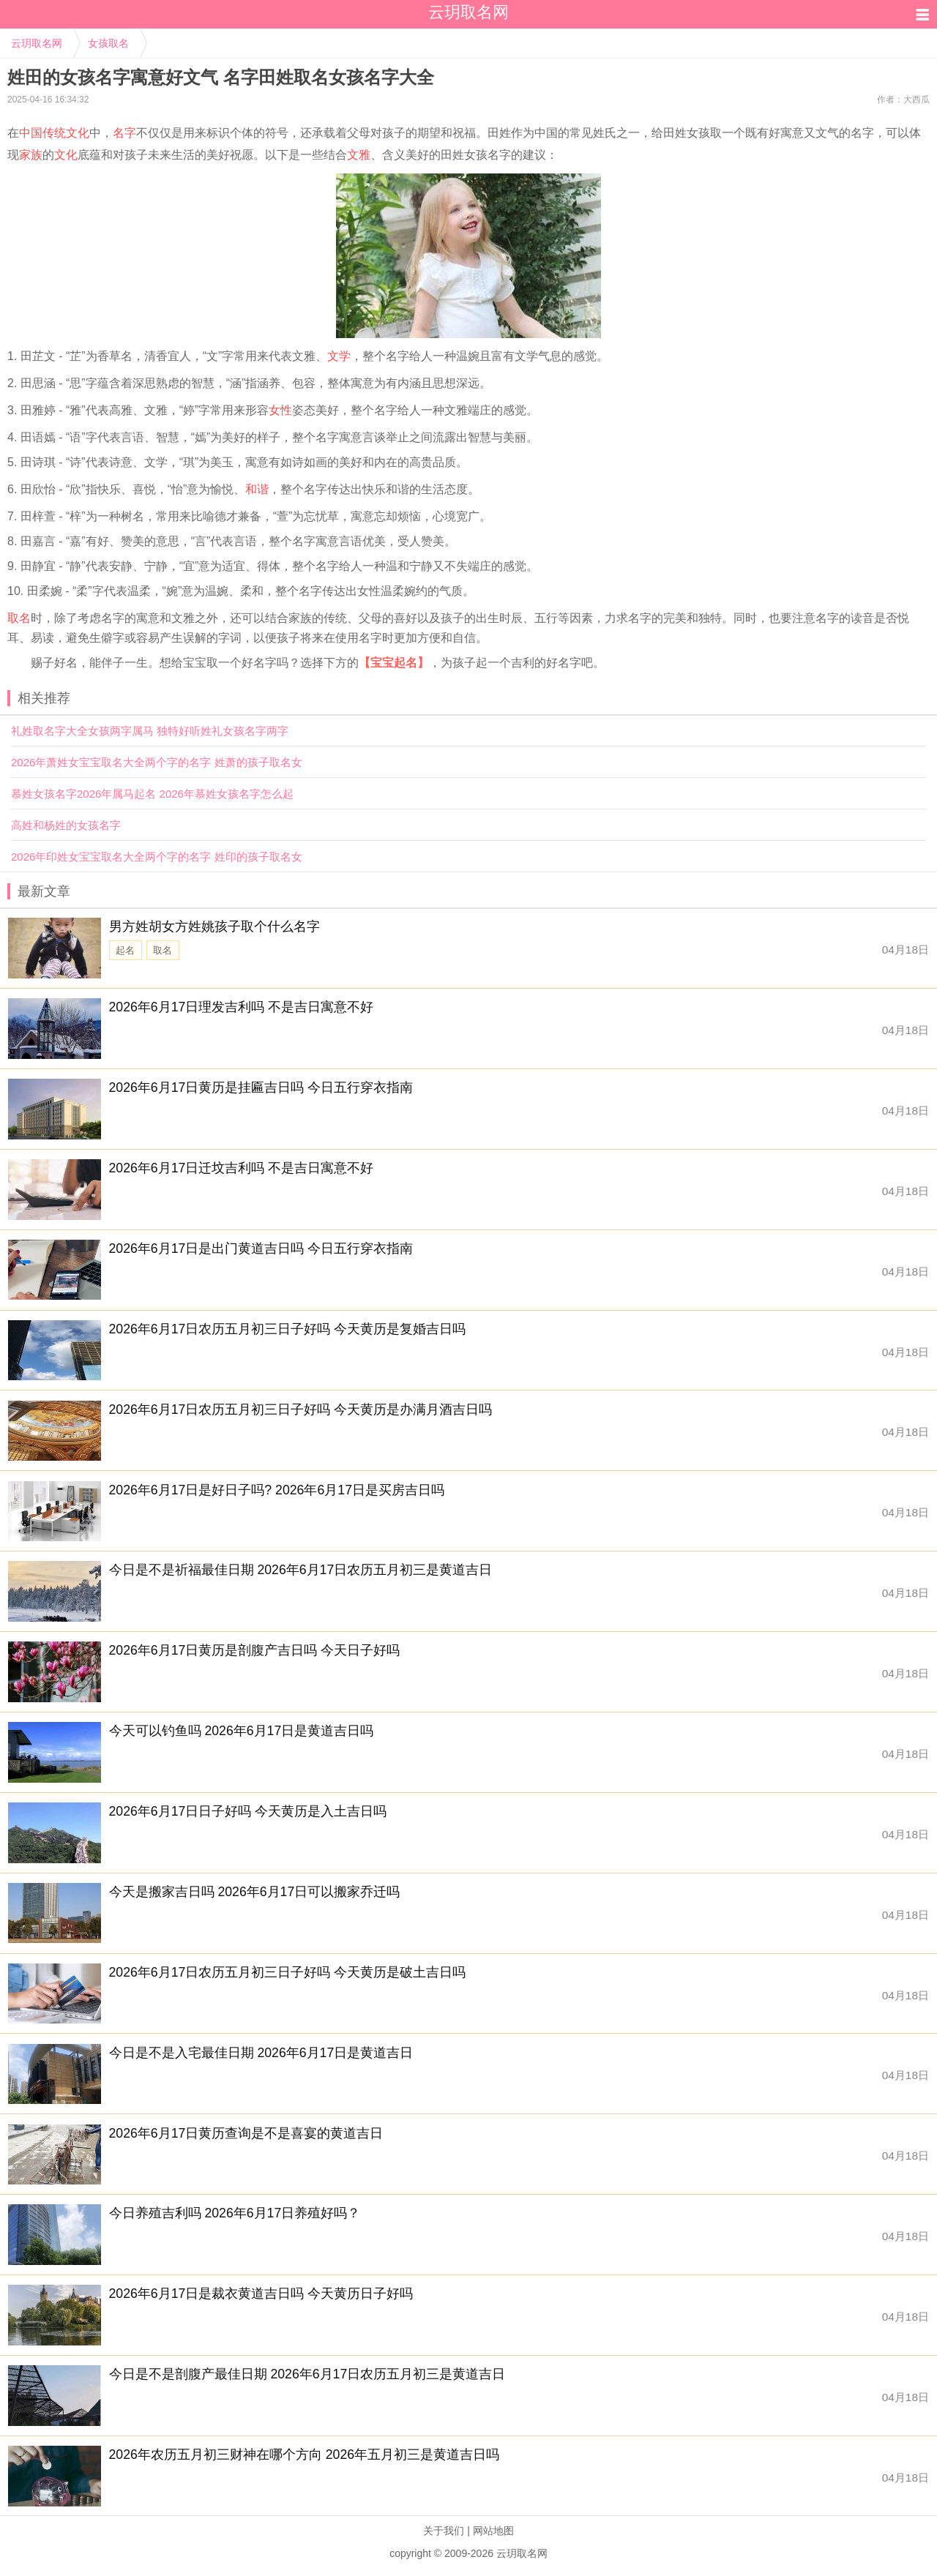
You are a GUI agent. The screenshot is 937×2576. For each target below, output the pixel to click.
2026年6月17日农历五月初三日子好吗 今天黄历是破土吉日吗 (287, 1972)
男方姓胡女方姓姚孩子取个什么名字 (214, 926)
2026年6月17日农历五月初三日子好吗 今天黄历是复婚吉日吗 (287, 1329)
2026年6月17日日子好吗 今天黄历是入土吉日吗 (248, 1811)
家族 (30, 155)
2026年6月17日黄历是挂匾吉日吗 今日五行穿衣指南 (261, 1087)
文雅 (358, 155)
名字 (124, 133)
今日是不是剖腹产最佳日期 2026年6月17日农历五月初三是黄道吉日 (307, 2374)
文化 (66, 155)
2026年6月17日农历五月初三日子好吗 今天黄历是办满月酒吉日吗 (301, 1409)
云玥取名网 (36, 43)
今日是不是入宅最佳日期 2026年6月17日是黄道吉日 (261, 2052)
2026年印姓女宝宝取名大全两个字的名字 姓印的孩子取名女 (156, 856)
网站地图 (493, 2530)
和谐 (257, 489)
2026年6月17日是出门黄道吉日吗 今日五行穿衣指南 (261, 1248)
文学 (339, 356)
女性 (280, 410)
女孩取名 (108, 43)
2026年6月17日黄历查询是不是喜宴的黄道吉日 (246, 2133)
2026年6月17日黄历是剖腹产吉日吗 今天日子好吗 (254, 1650)
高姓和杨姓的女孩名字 (66, 825)
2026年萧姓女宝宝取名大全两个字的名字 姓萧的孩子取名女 (156, 762)
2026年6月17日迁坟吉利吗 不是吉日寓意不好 (241, 1168)
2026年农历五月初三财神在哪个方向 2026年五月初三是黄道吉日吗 (304, 2454)
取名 (19, 618)
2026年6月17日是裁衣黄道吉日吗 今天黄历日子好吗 (261, 2293)
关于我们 (443, 2530)
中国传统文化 (54, 133)
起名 (125, 950)
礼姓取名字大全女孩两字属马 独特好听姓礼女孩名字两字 (149, 730)
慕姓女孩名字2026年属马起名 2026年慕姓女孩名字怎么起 (152, 793)
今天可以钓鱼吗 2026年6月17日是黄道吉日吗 (241, 1730)
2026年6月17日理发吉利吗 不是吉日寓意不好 (241, 1007)
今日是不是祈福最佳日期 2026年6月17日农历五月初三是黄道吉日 (301, 1569)
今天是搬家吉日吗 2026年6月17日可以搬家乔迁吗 (254, 1891)
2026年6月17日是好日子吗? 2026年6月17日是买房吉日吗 (276, 1490)
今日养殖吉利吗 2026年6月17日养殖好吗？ (235, 2213)
